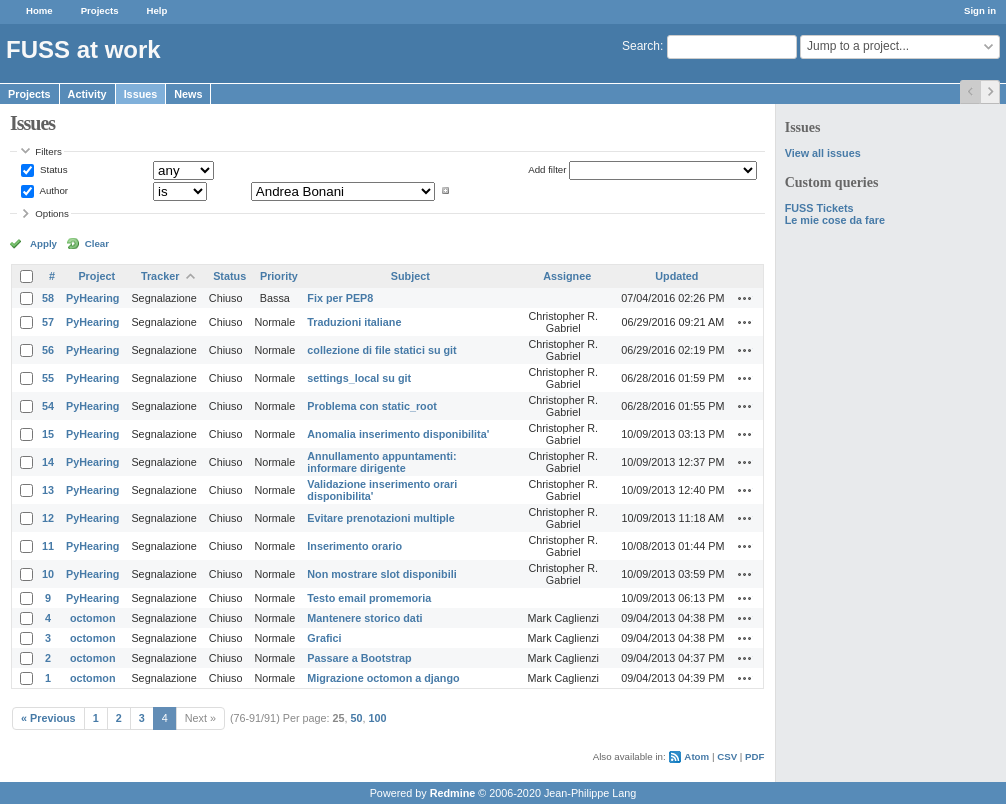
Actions (745, 298)
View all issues (823, 153)
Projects (100, 10)
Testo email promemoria (369, 598)
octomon (93, 618)
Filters (48, 151)
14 (48, 462)
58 (48, 298)
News (188, 94)
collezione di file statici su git (381, 350)
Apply (43, 243)
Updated (676, 276)
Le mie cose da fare (835, 220)
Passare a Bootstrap (359, 658)
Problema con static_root (372, 406)
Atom (696, 756)
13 (48, 490)
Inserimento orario (354, 546)
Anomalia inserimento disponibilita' (398, 434)
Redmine (453, 793)
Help (157, 10)
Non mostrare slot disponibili (381, 574)
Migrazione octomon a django (383, 678)
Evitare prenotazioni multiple (381, 518)
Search (641, 46)
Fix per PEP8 (340, 298)
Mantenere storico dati (364, 618)
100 (378, 718)
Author (52, 190)
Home (39, 10)
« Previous (48, 718)
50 (357, 718)
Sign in (980, 10)
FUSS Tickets (819, 208)
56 (48, 350)
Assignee (567, 276)
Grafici (324, 638)
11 (48, 546)
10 (48, 574)
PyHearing (92, 298)
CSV (727, 756)
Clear (97, 243)
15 (48, 434)
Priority (279, 276)
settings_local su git (359, 378)
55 (48, 378)
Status (52, 169)
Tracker (160, 276)
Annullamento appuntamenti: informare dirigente (381, 462)
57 (48, 322)
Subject (410, 276)
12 (48, 518)
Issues (141, 94)
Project (96, 276)
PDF (754, 756)
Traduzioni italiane (354, 322)
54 (48, 406)
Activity (87, 94)
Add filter (547, 169)
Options (52, 213)
